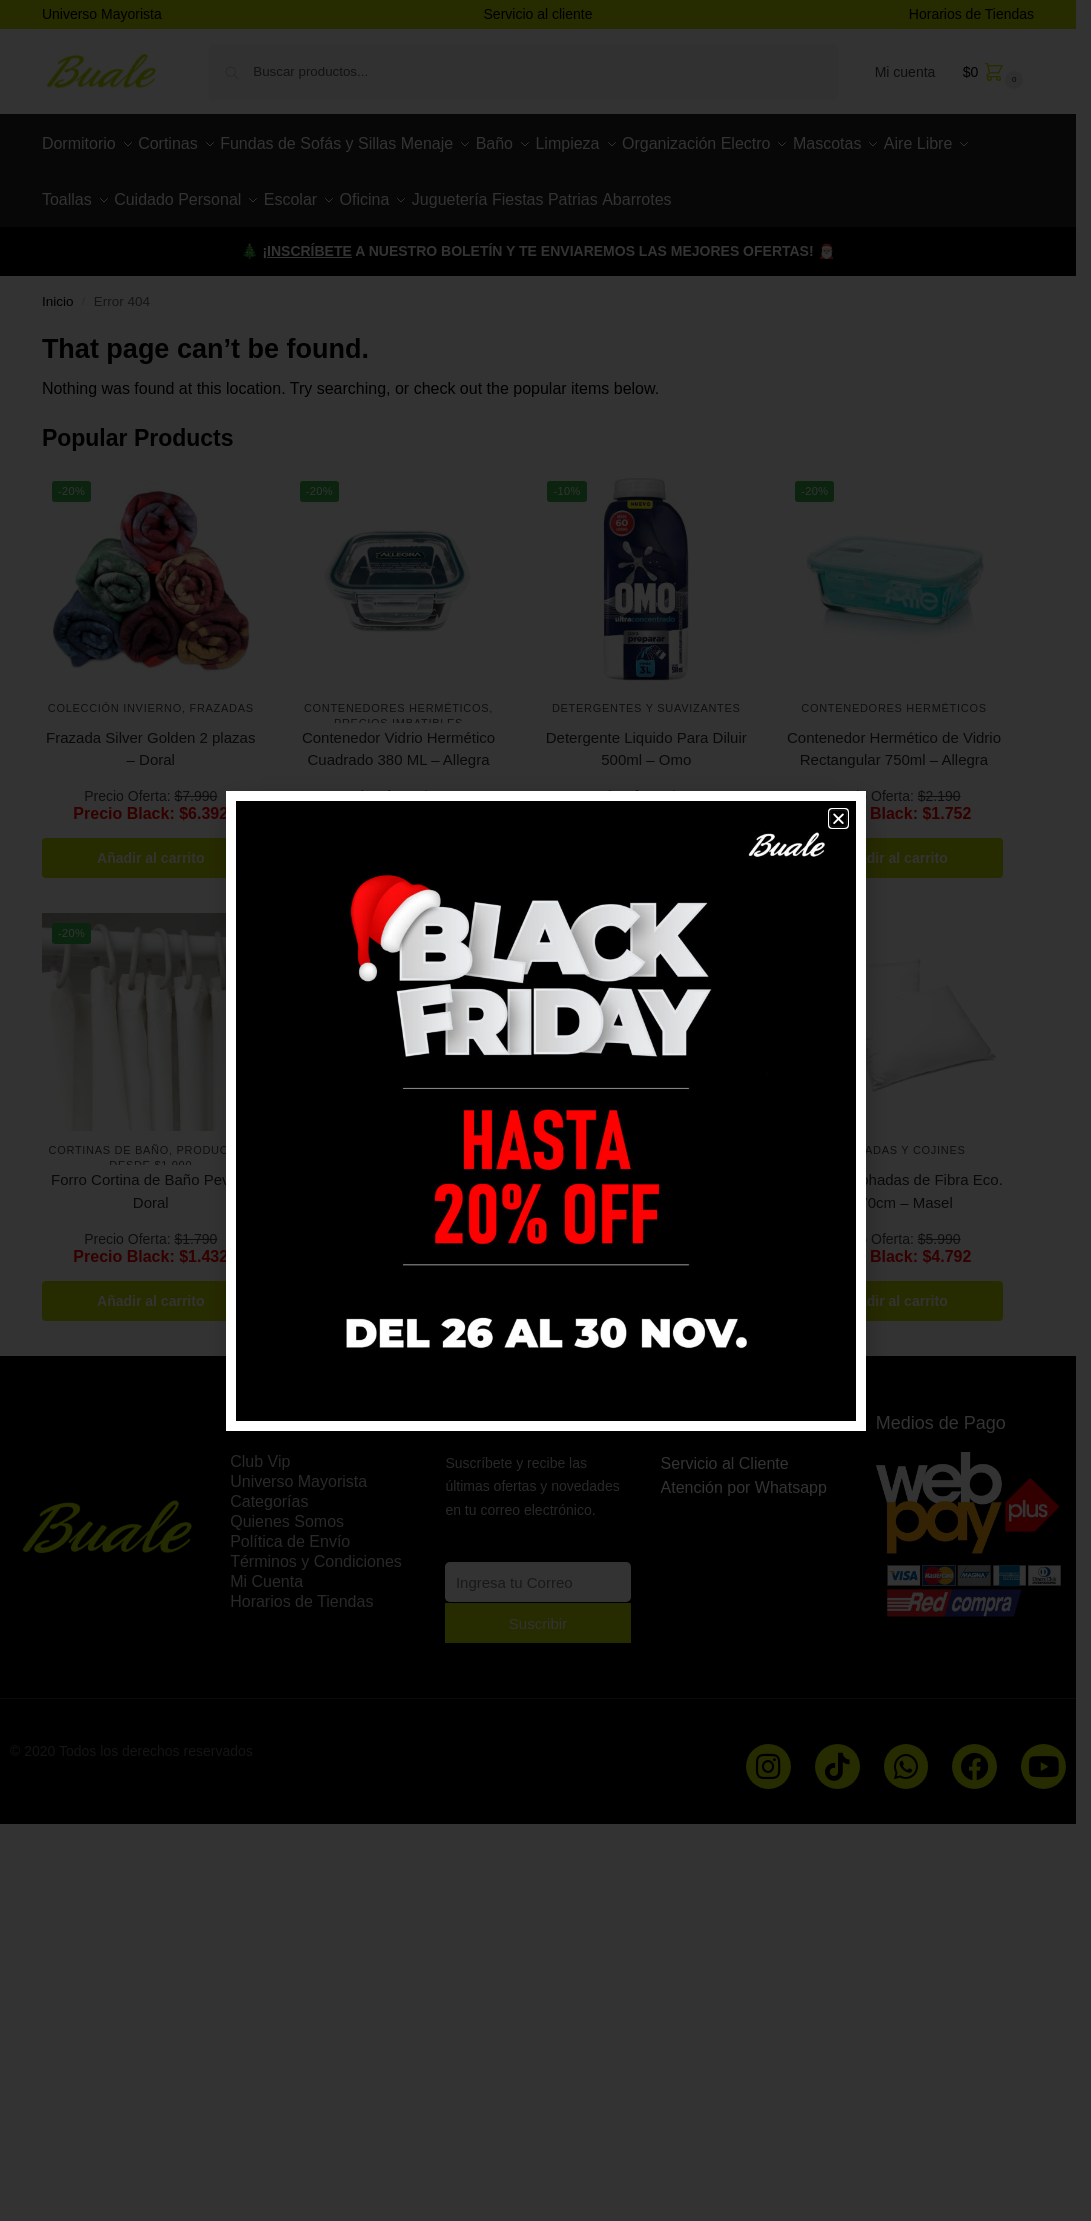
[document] (545, 1110)
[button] (838, 818)
